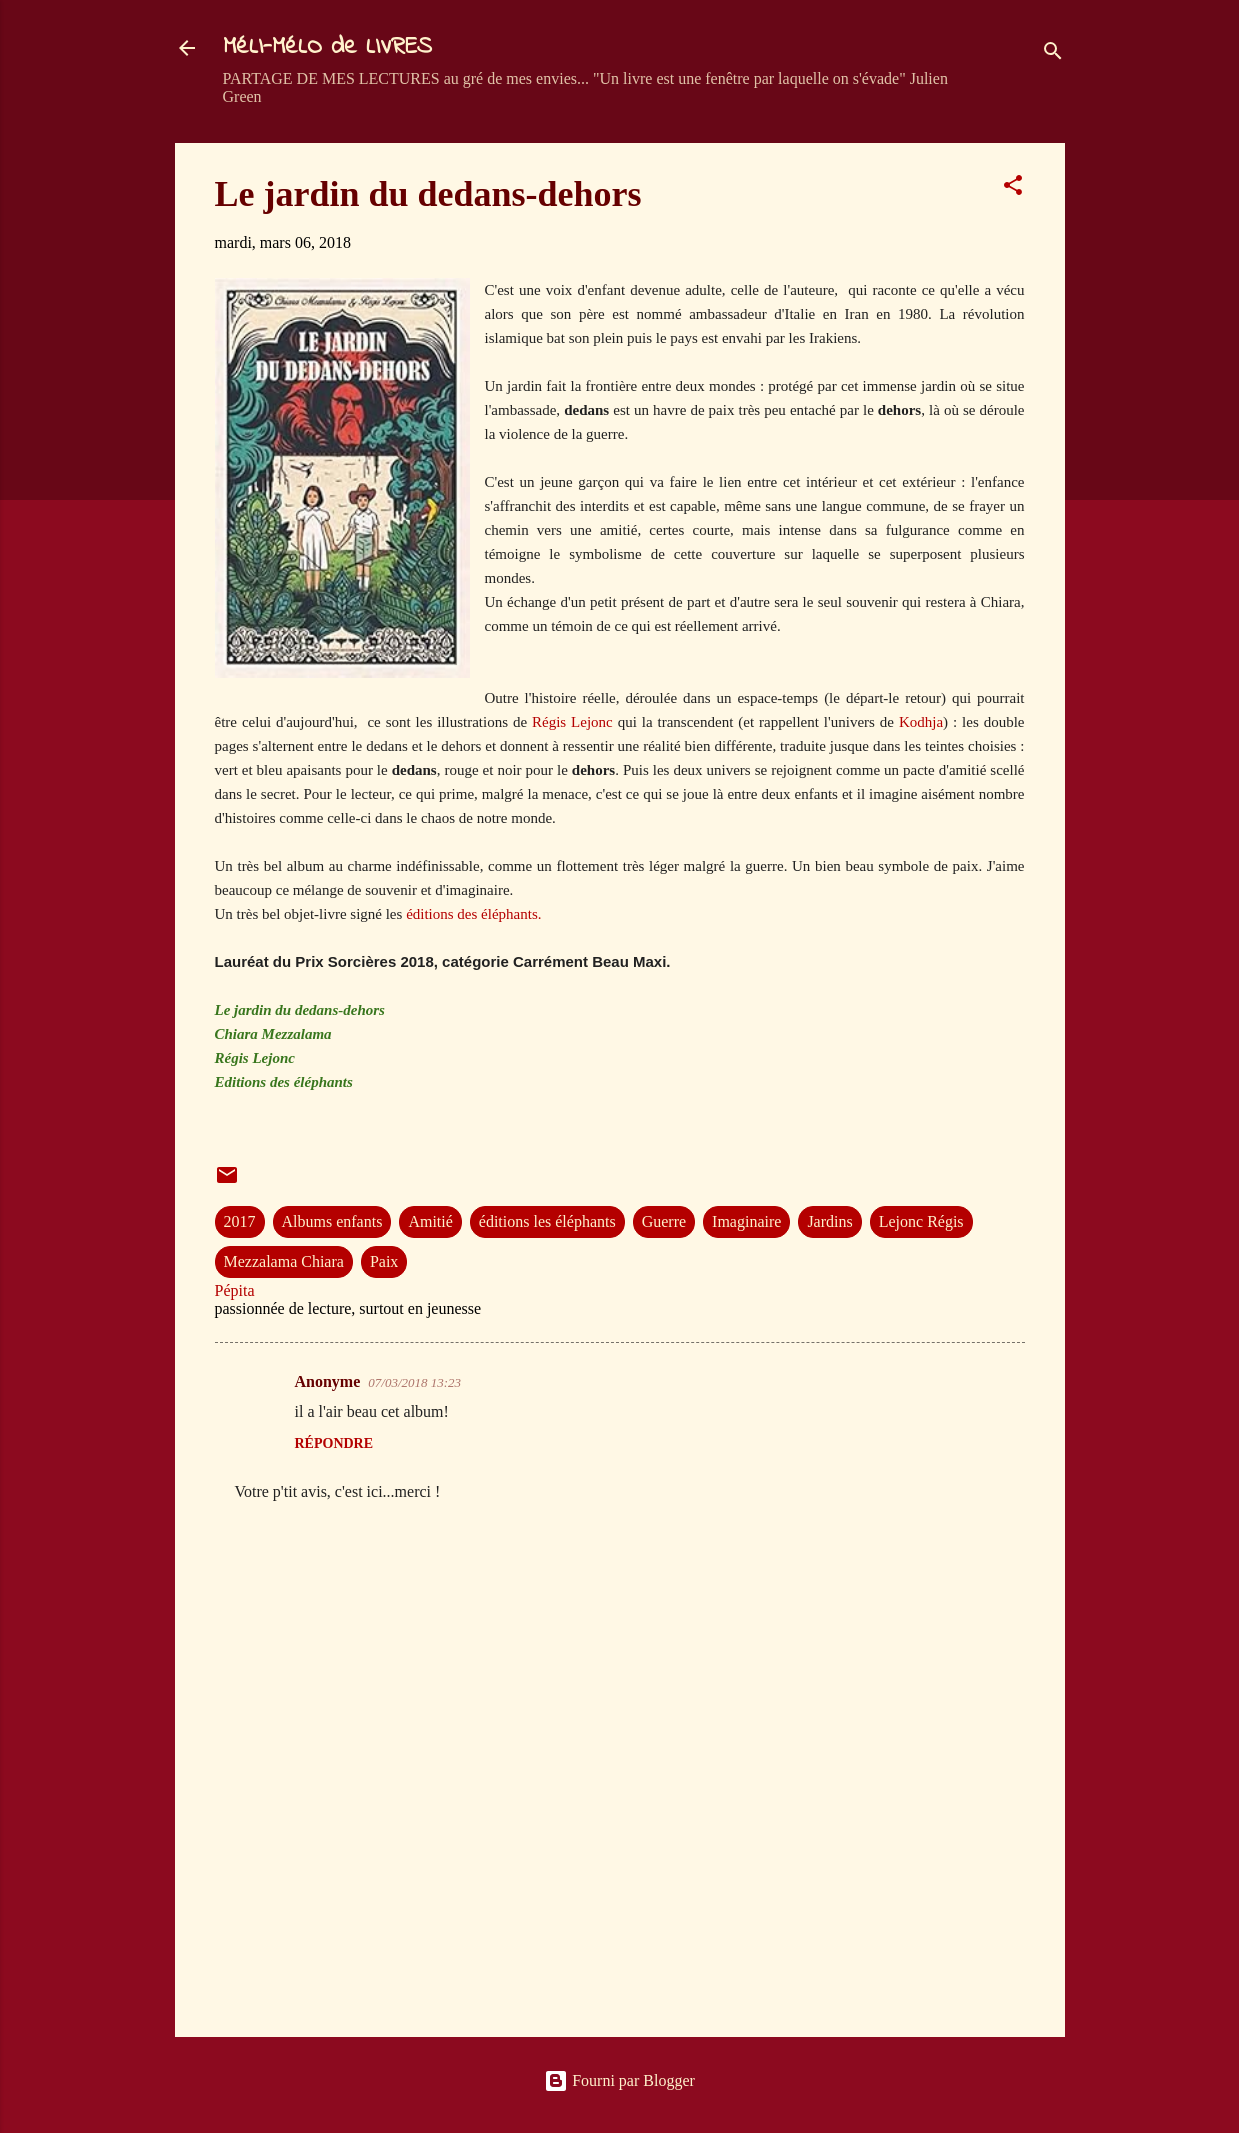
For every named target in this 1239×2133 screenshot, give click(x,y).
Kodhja (921, 722)
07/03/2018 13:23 (414, 1382)
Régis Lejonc (572, 722)
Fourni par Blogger (619, 2080)
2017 (240, 1221)
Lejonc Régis (921, 1221)
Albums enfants (332, 1221)
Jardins (829, 1221)
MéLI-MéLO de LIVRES (327, 47)
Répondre (334, 1443)
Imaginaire (746, 1221)
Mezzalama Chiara (284, 1261)
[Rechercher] (1053, 54)
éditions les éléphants (547, 1221)
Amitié (430, 1221)
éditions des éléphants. (473, 914)
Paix (384, 1261)
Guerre (664, 1221)
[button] (1013, 188)
